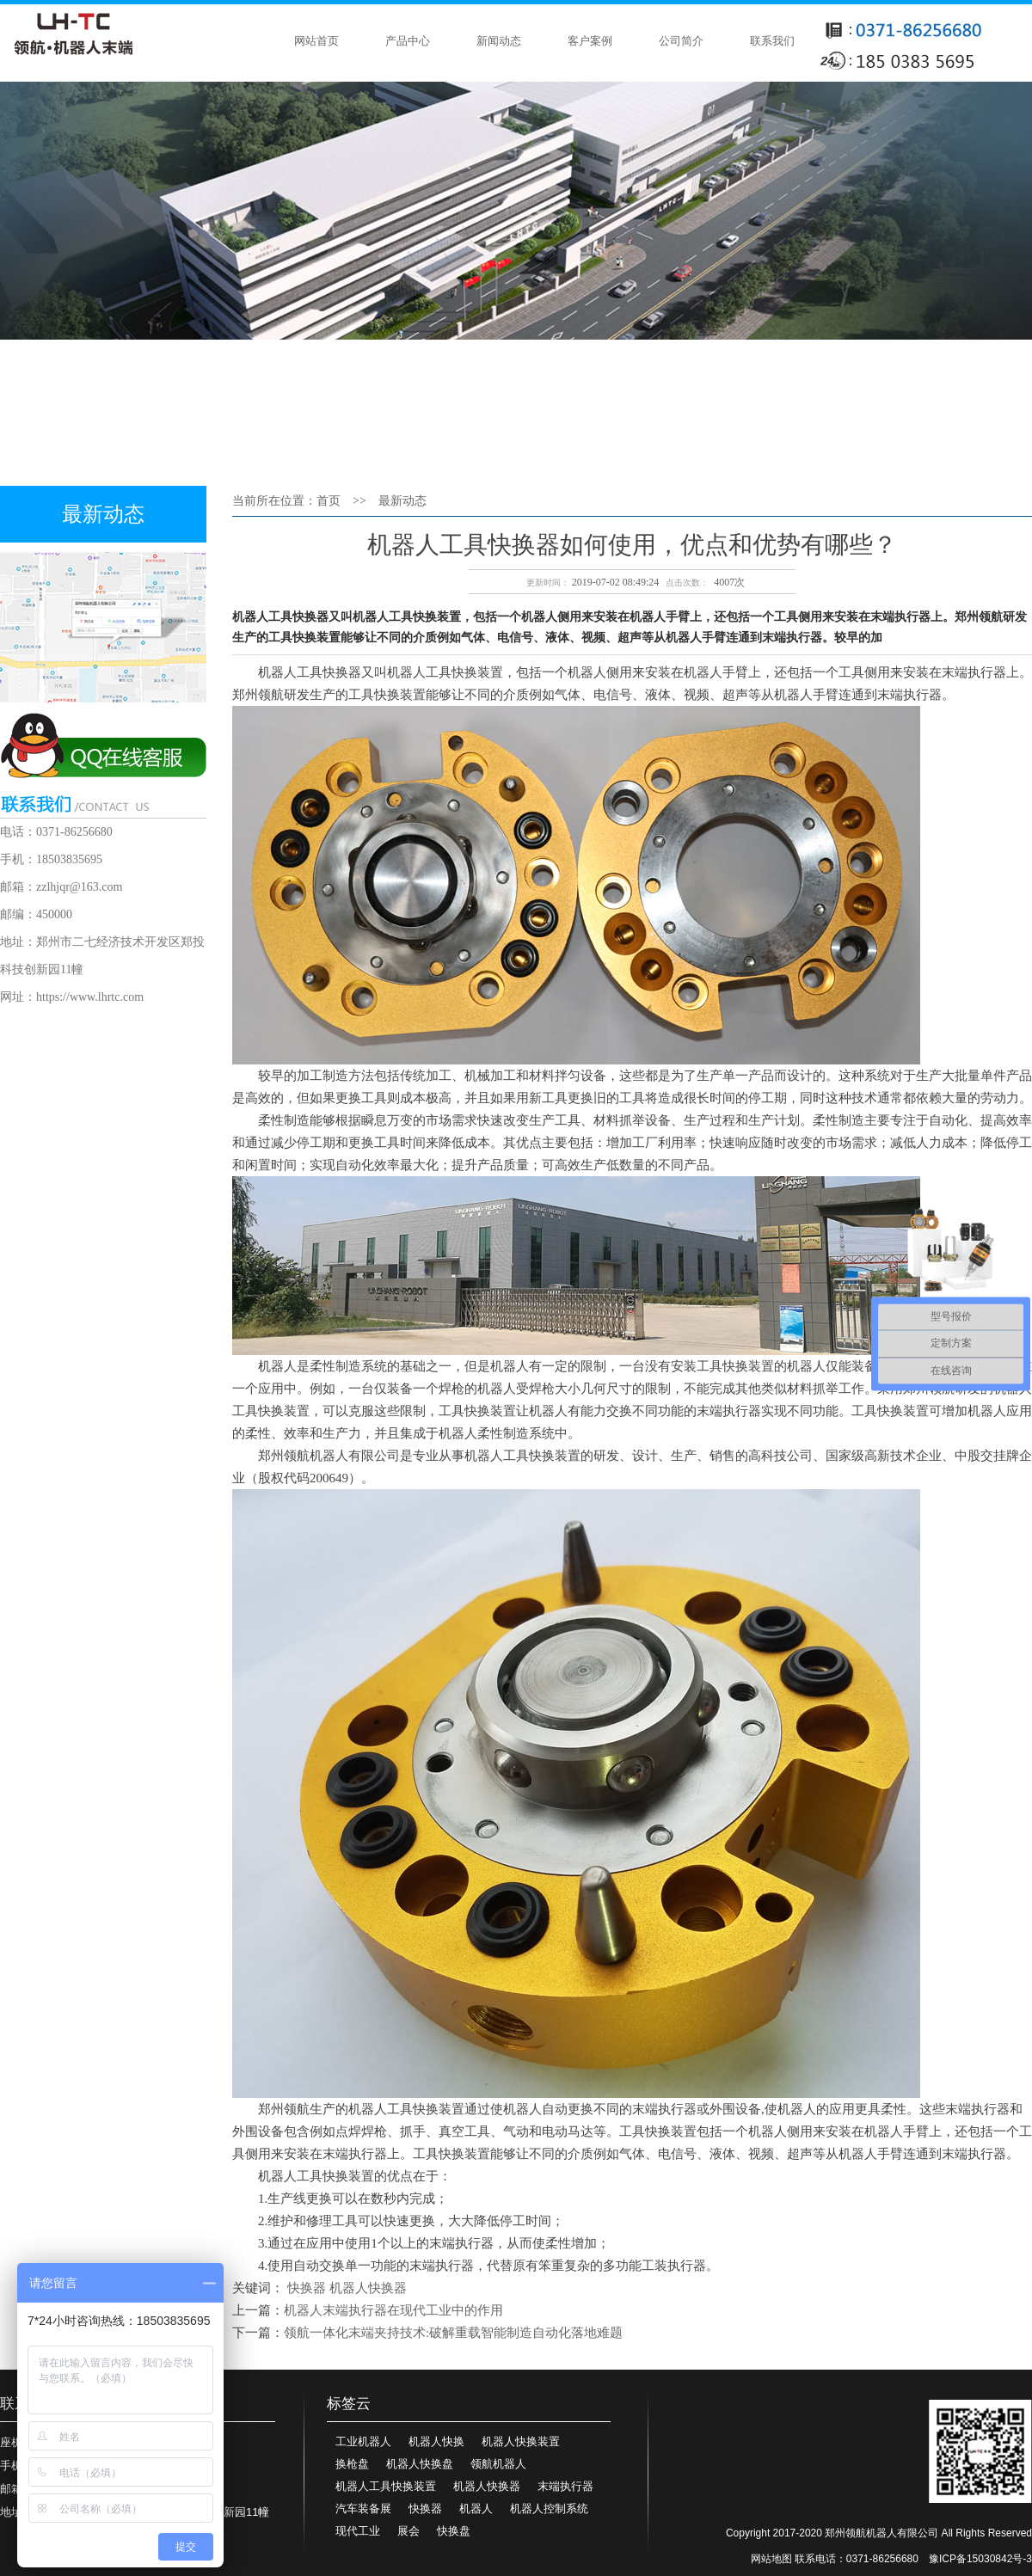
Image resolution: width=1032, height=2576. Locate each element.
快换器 (306, 2288)
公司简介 (681, 40)
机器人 (476, 2508)
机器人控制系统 (549, 2508)
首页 (328, 500)
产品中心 (407, 40)
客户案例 (590, 40)
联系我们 (772, 40)
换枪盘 (352, 2463)
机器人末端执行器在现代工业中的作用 (393, 2310)
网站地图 (771, 2559)
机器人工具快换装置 (385, 2486)
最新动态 (402, 500)
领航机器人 (498, 2463)
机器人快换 (436, 2441)
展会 (408, 2530)
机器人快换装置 (521, 2441)
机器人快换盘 (419, 2463)
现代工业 (357, 2530)
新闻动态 (498, 40)
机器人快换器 (368, 2288)
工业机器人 (363, 2441)
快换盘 (453, 2530)
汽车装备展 (363, 2508)
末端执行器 (565, 2486)
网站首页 (316, 40)
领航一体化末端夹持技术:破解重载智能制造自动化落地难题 (453, 2333)
